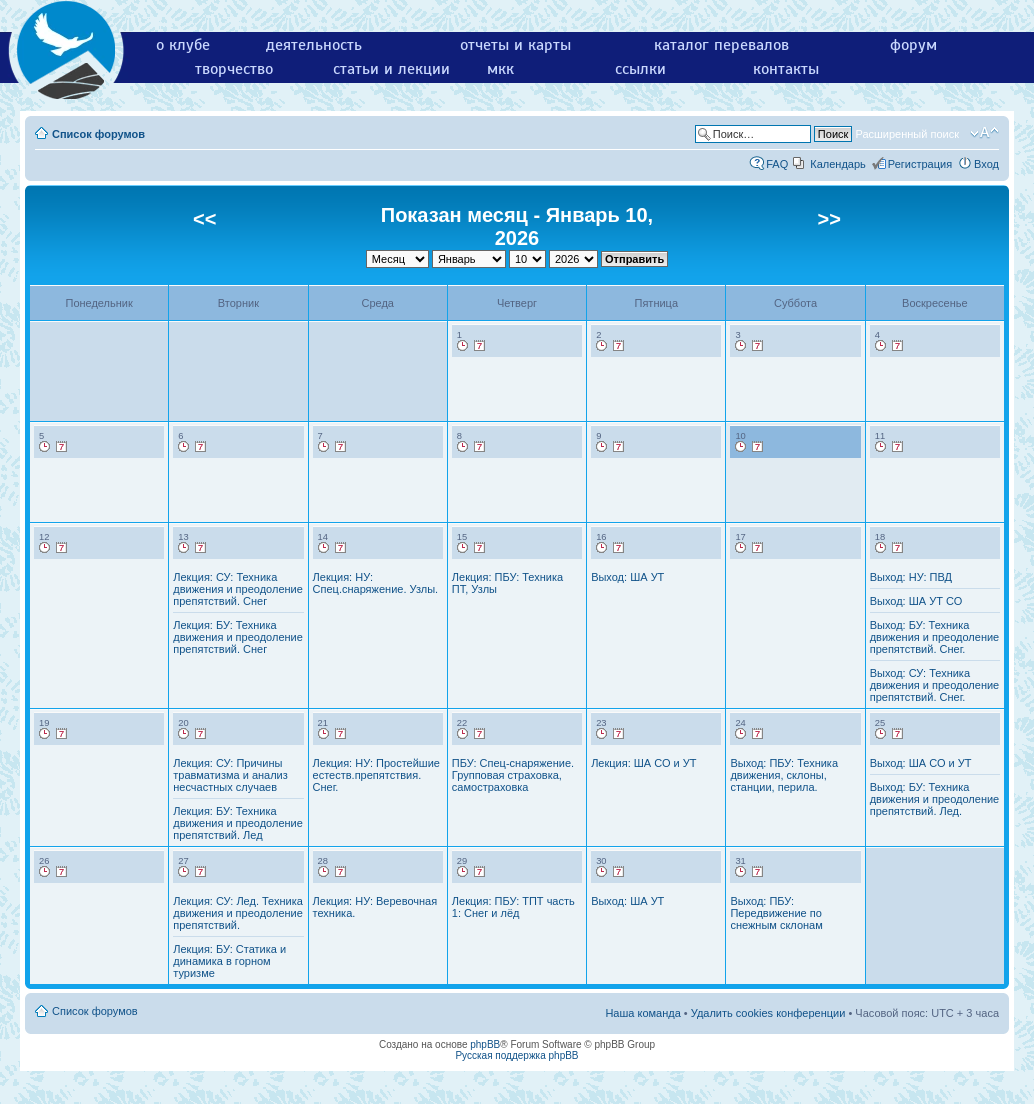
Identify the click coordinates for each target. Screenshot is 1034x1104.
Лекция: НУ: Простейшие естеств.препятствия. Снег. (376, 775)
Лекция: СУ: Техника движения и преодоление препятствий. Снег (238, 589)
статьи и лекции (391, 69)
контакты (786, 69)
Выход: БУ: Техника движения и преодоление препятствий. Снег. (935, 637)
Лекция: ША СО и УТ (643, 763)
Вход (986, 164)
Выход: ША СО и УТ (921, 763)
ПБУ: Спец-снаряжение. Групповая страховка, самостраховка (513, 775)
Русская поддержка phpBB (516, 1055)
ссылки (640, 69)
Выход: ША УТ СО (916, 601)
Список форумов (98, 134)
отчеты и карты (515, 45)
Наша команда (642, 1013)
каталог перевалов (721, 45)
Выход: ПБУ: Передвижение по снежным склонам (776, 913)
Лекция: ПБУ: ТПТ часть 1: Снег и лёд (513, 907)
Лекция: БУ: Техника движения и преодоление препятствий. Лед (238, 823)
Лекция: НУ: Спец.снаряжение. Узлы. (376, 583)
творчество (234, 69)
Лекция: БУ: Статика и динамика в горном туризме (229, 961)
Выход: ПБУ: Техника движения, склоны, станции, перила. (784, 775)
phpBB (485, 1044)
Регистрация (920, 164)
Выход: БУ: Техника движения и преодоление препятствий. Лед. (935, 799)
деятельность (314, 45)
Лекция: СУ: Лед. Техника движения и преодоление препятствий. (238, 913)
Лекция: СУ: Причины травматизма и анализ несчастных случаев (230, 775)
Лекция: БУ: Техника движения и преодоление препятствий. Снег (238, 637)
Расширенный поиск (907, 134)
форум (913, 45)
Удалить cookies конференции (768, 1013)
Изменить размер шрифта (984, 133)
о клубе (183, 45)
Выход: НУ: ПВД (911, 577)
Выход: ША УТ (627, 577)
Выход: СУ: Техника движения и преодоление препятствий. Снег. (935, 685)
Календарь (838, 164)
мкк (500, 69)
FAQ (777, 164)
